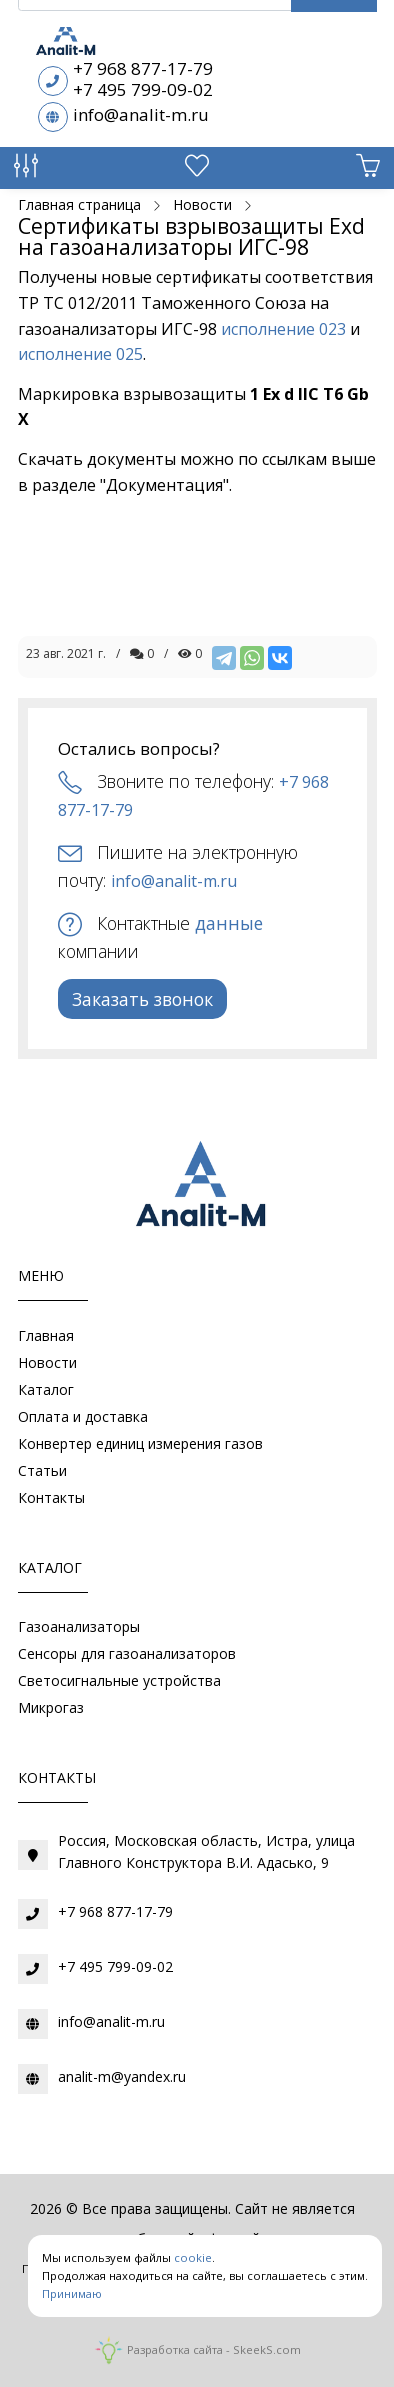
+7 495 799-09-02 (143, 89)
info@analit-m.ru (141, 114)
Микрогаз (51, 1707)
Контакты (51, 1497)
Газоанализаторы (79, 1626)
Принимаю (72, 2293)
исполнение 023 (283, 329)
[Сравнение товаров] (26, 170)
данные (229, 923)
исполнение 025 (80, 354)
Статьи (42, 1470)
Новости (47, 1362)
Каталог (46, 1389)
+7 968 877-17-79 (143, 68)
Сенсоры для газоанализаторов (127, 1653)
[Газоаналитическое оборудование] (197, 1188)
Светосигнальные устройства (119, 1680)
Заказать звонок (142, 999)
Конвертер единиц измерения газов (140, 1443)
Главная (46, 1335)
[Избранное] (197, 170)
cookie (193, 2257)
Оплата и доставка (83, 1416)
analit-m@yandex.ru (122, 2076)
